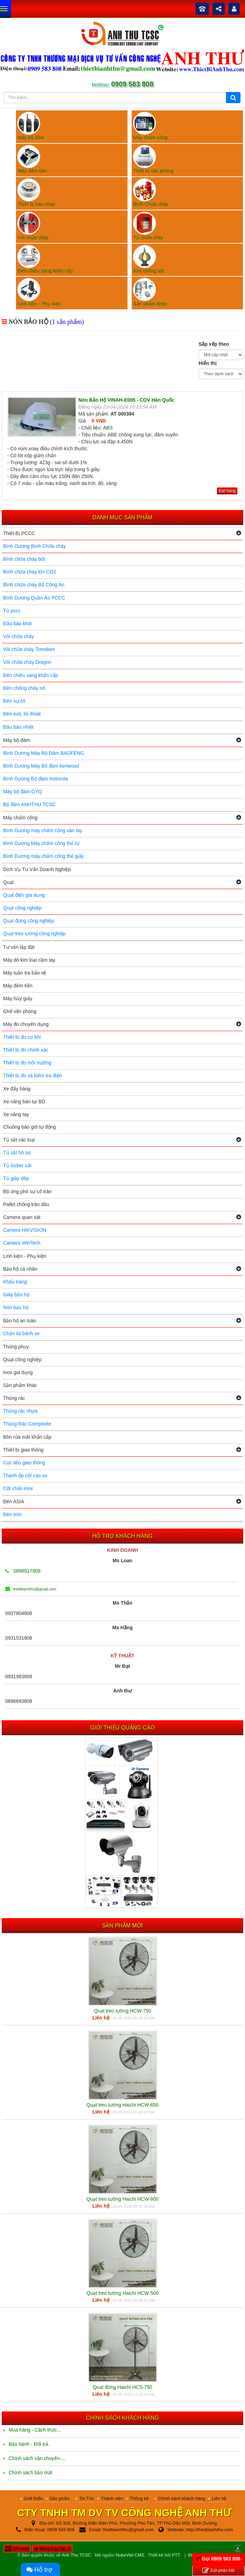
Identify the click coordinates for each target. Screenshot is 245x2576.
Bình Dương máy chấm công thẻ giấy (43, 856)
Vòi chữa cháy (18, 636)
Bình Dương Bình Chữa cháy (34, 546)
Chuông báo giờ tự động (29, 1127)
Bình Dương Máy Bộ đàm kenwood (41, 766)
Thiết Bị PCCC (19, 533)
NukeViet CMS (130, 2555)
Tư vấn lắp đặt (19, 947)
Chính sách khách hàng (181, 2498)
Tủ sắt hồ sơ (17, 1152)
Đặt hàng (227, 490)
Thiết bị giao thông (23, 1450)
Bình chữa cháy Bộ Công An (33, 584)
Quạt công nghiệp (22, 908)
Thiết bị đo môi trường (27, 1062)
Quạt (8, 882)
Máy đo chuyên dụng (26, 1024)
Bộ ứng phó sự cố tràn (27, 1191)
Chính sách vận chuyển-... (37, 2458)
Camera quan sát (21, 1217)
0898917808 (23, 1571)
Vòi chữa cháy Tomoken (29, 649)
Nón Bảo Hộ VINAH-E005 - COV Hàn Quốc (126, 400)
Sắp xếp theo (214, 344)
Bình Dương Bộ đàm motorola (35, 778)
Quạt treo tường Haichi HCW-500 (123, 2293)
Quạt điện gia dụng (24, 895)
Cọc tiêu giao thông (24, 1462)
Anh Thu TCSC (76, 2555)
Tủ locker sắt (17, 1165)
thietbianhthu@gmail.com (30, 1589)
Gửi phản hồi (218, 2570)
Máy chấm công (20, 817)
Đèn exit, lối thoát (22, 714)
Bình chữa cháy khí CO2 (29, 572)
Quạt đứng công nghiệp (28, 920)
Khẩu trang (15, 1282)
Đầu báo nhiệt (18, 727)
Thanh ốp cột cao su (25, 1475)
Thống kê (139, 2498)
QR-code (17, 2548)
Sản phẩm (60, 2498)
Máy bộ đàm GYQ (22, 791)
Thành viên (112, 2498)
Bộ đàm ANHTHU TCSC (29, 804)
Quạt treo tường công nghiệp (34, 933)
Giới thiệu (33, 2498)
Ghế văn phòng (19, 1011)
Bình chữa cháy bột (24, 559)
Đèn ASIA (13, 1501)
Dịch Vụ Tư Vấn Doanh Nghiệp (37, 869)
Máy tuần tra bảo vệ (24, 973)
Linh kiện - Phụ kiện (24, 1256)
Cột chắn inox (18, 1488)
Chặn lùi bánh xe (21, 1333)
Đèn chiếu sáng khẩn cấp (30, 675)
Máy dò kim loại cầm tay (29, 960)
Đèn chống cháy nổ (24, 688)
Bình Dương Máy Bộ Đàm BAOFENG (43, 753)
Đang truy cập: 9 (52, 2548)
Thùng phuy (16, 1346)
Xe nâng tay (16, 1114)
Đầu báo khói (17, 623)
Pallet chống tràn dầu (26, 1204)
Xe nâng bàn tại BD (24, 1101)
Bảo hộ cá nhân (20, 1269)
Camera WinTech (21, 1243)
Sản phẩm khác (20, 1385)
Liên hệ (219, 2498)
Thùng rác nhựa (20, 1411)
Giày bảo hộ (16, 1294)
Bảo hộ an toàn (19, 1320)
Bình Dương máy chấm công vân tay (42, 830)
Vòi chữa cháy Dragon (27, 662)
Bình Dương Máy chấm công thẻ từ (41, 843)
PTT (176, 2555)
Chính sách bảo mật (30, 2472)
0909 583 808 (132, 83)
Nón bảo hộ (15, 1307)
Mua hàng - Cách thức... (35, 2430)
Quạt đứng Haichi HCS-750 (122, 2387)
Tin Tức (86, 2498)
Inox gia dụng (18, 1372)
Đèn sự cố (14, 701)
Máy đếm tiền (17, 985)
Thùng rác (14, 1398)
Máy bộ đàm (16, 740)
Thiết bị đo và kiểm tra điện (32, 1075)
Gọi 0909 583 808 (221, 2558)
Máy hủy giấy (17, 998)
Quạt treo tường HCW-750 (122, 2011)
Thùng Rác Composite (27, 1424)
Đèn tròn (12, 1514)
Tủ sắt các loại (19, 1140)
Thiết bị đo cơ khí (22, 1037)
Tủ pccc (11, 610)
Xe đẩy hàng (16, 1089)
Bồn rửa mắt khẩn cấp (27, 1437)
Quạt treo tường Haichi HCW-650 (123, 2105)
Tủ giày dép (16, 1178)
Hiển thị (208, 363)
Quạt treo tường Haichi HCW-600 (123, 2199)
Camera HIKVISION (24, 1230)
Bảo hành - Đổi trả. (29, 2444)
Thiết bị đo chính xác (25, 1050)
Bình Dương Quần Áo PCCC (34, 598)
